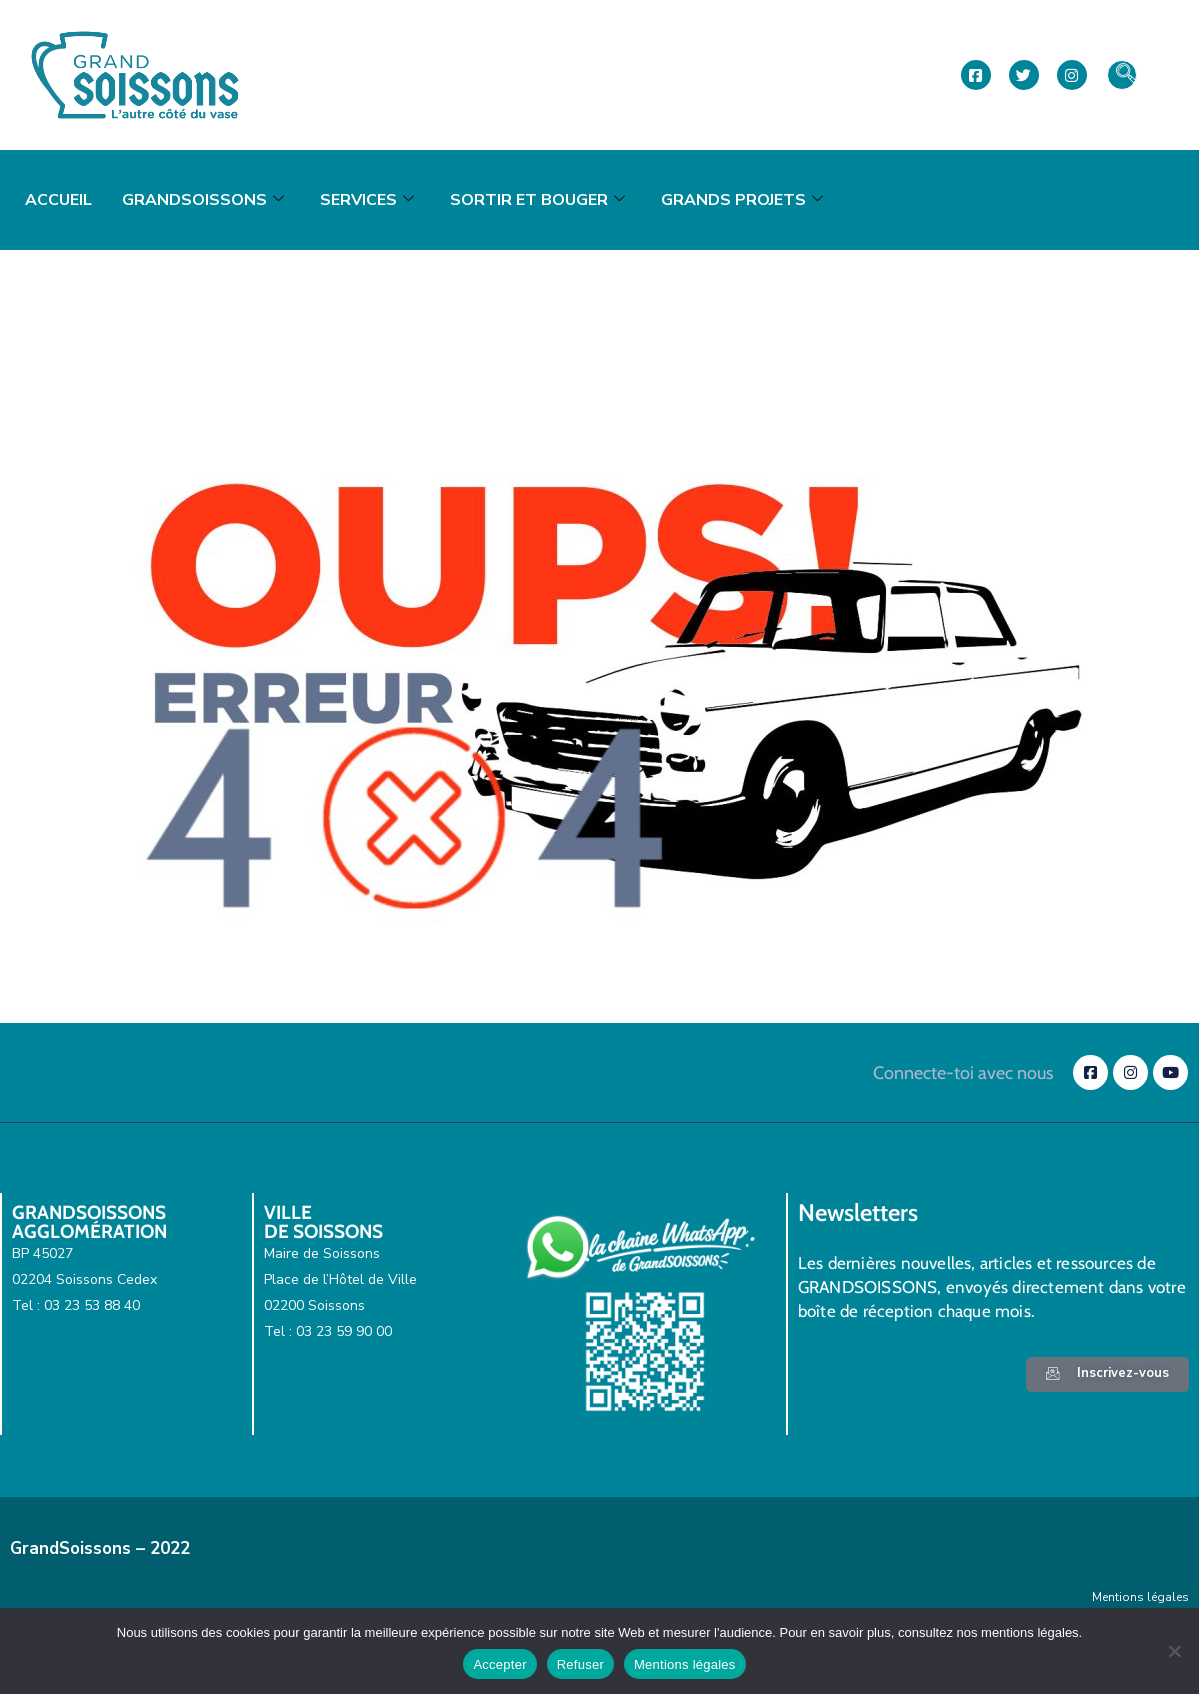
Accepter (499, 1664)
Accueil (58, 200)
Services (367, 200)
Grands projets (742, 200)
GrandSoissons (203, 200)
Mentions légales (1140, 1597)
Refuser (580, 1664)
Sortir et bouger (537, 200)
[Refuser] (1174, 1651)
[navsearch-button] (1122, 75)
